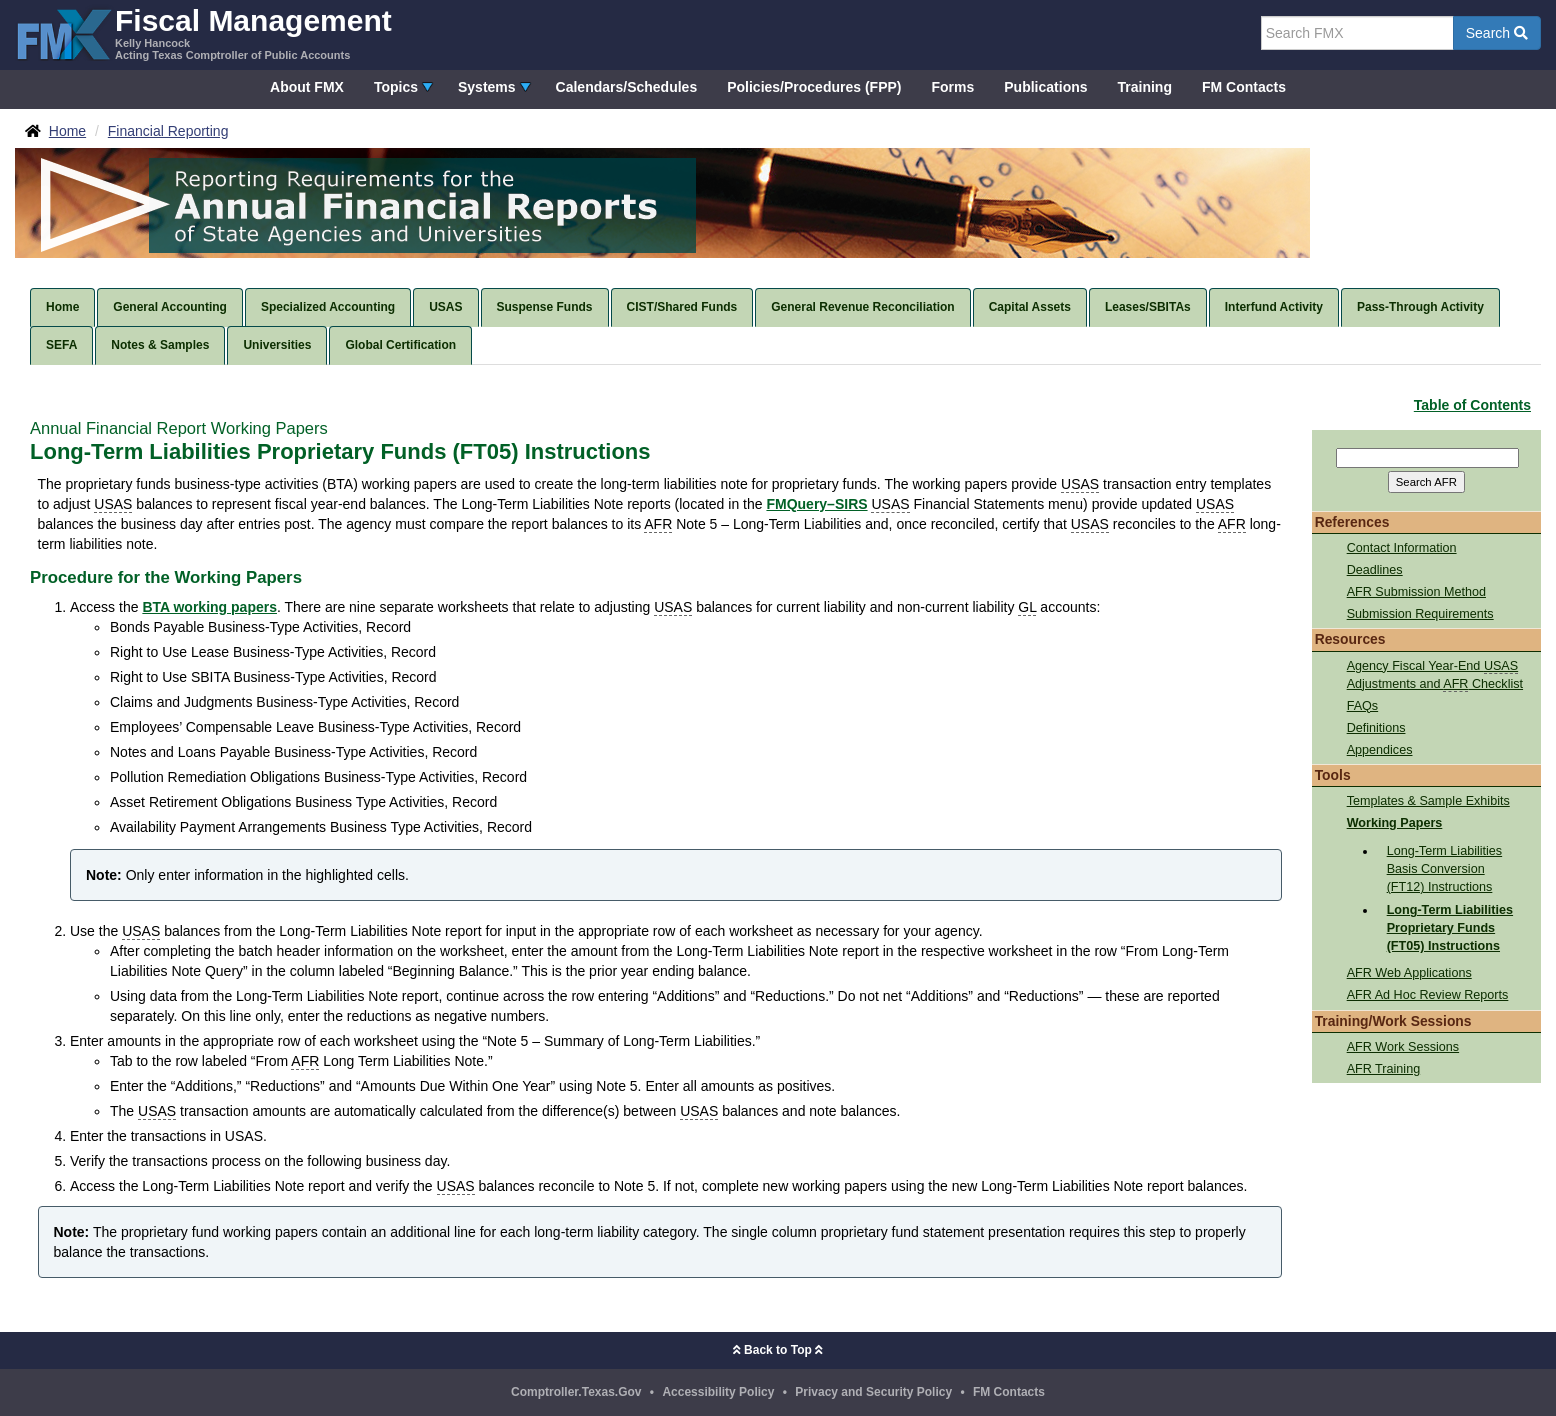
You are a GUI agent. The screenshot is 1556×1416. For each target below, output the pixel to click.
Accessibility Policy (718, 1392)
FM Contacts (1244, 87)
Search (1497, 33)
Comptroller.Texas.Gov (576, 1392)
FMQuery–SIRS (816, 504)
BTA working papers (209, 607)
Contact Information (1402, 548)
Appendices (1380, 750)
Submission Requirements (1420, 614)
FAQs (1363, 706)
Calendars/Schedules (627, 87)
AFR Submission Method (1416, 592)
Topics (396, 87)
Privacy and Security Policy (873, 1392)
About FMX (307, 87)
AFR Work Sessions (1403, 1047)
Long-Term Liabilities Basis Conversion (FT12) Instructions (1445, 869)
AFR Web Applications (1409, 973)
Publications (1045, 87)
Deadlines (1375, 570)
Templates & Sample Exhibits (1428, 801)
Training (1145, 87)
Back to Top (778, 1350)
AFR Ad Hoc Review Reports (1428, 995)
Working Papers (1395, 823)
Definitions (1376, 728)
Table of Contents (1472, 405)
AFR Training (1384, 1069)
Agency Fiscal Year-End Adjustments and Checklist (1435, 675)
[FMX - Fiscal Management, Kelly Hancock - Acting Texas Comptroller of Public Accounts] (203, 32)
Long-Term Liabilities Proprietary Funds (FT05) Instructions (1450, 928)
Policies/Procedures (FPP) (814, 87)
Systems (487, 87)
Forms (952, 87)
